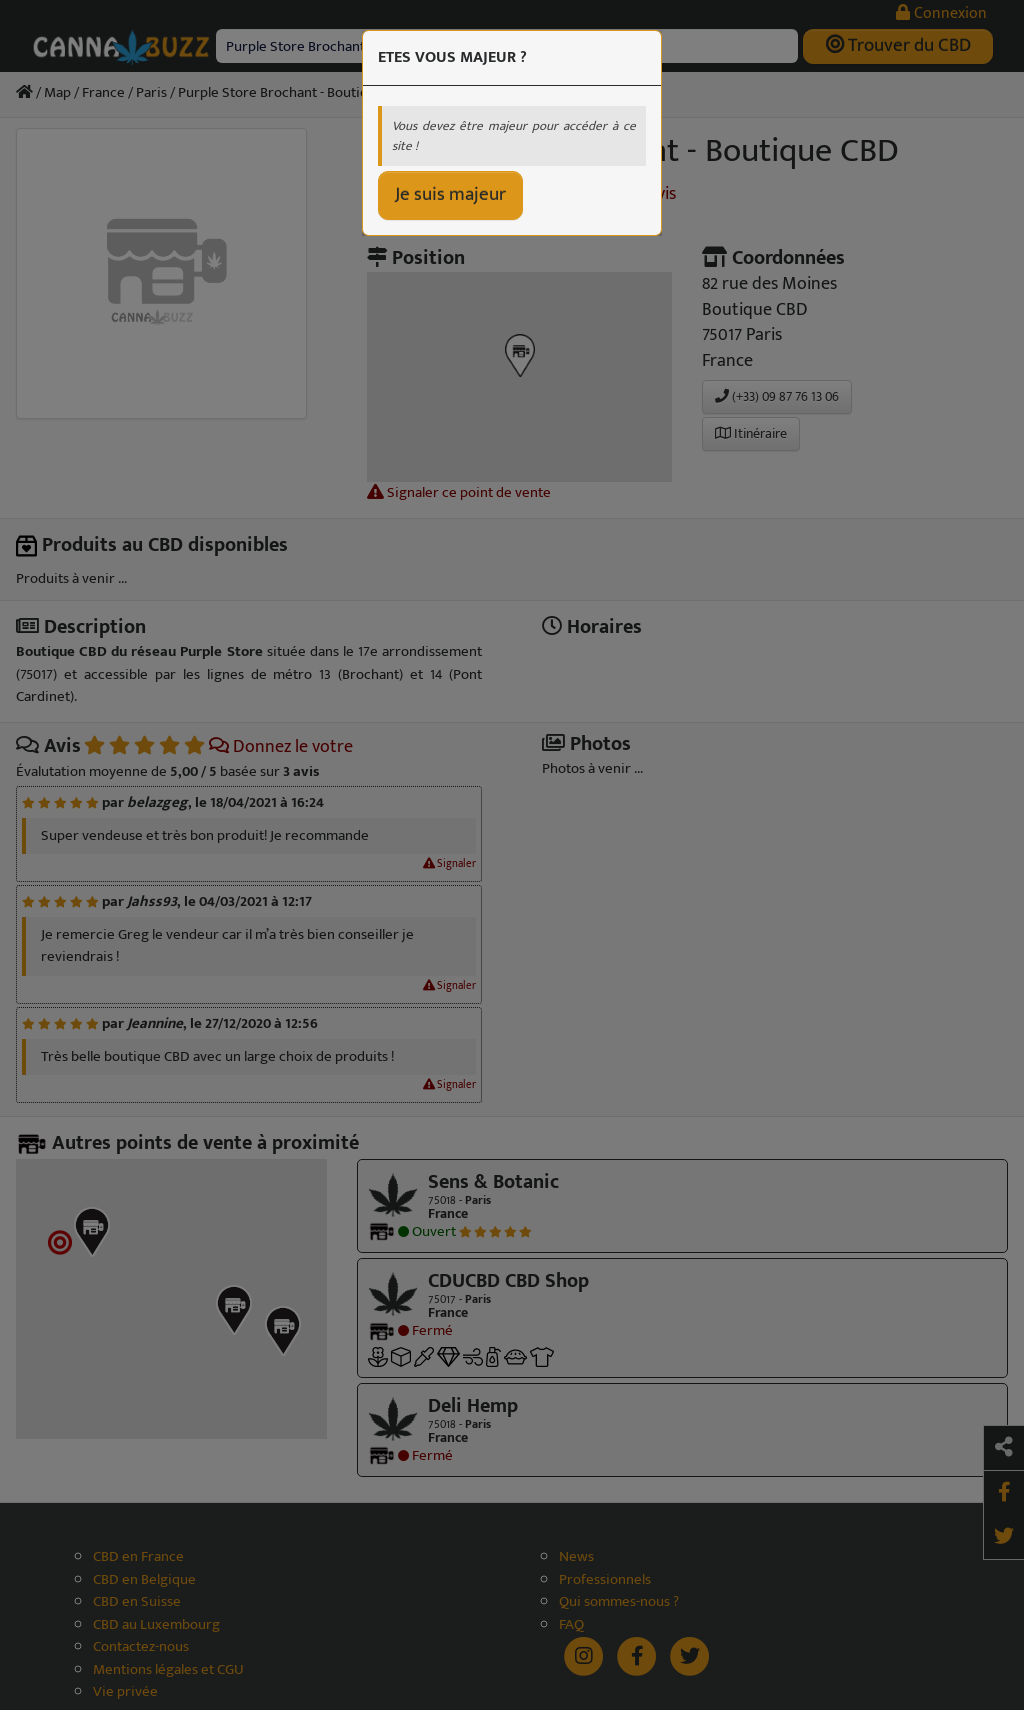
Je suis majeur (450, 194)
